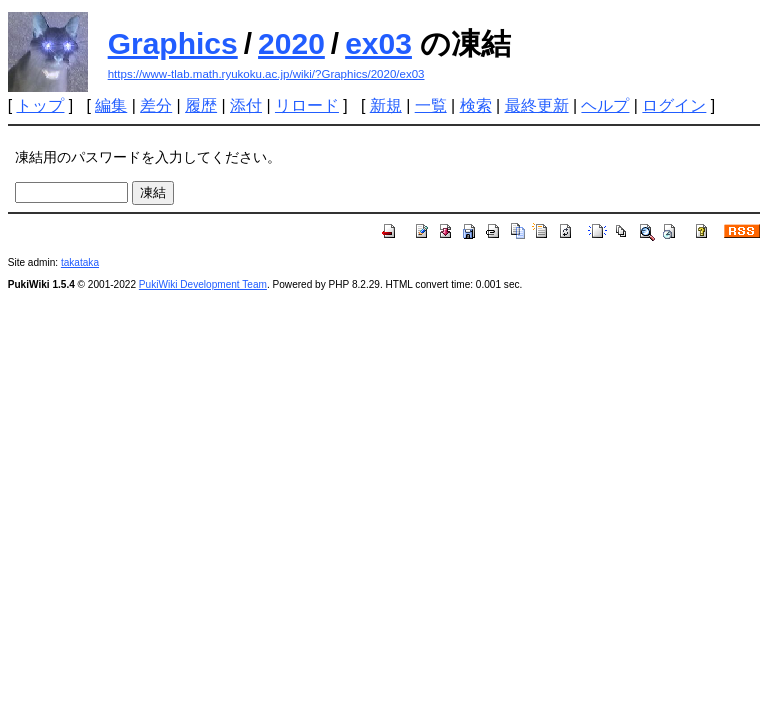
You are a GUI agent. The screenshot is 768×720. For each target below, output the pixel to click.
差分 (156, 105)
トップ (40, 105)
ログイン (674, 105)
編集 (111, 105)
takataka (80, 262)
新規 (386, 105)
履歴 (201, 105)
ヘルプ (605, 105)
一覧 (431, 105)
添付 (246, 105)
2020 (291, 43)
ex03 (378, 43)
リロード (307, 105)
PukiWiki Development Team (203, 284)
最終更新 (537, 105)
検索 (476, 105)
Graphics (173, 43)
